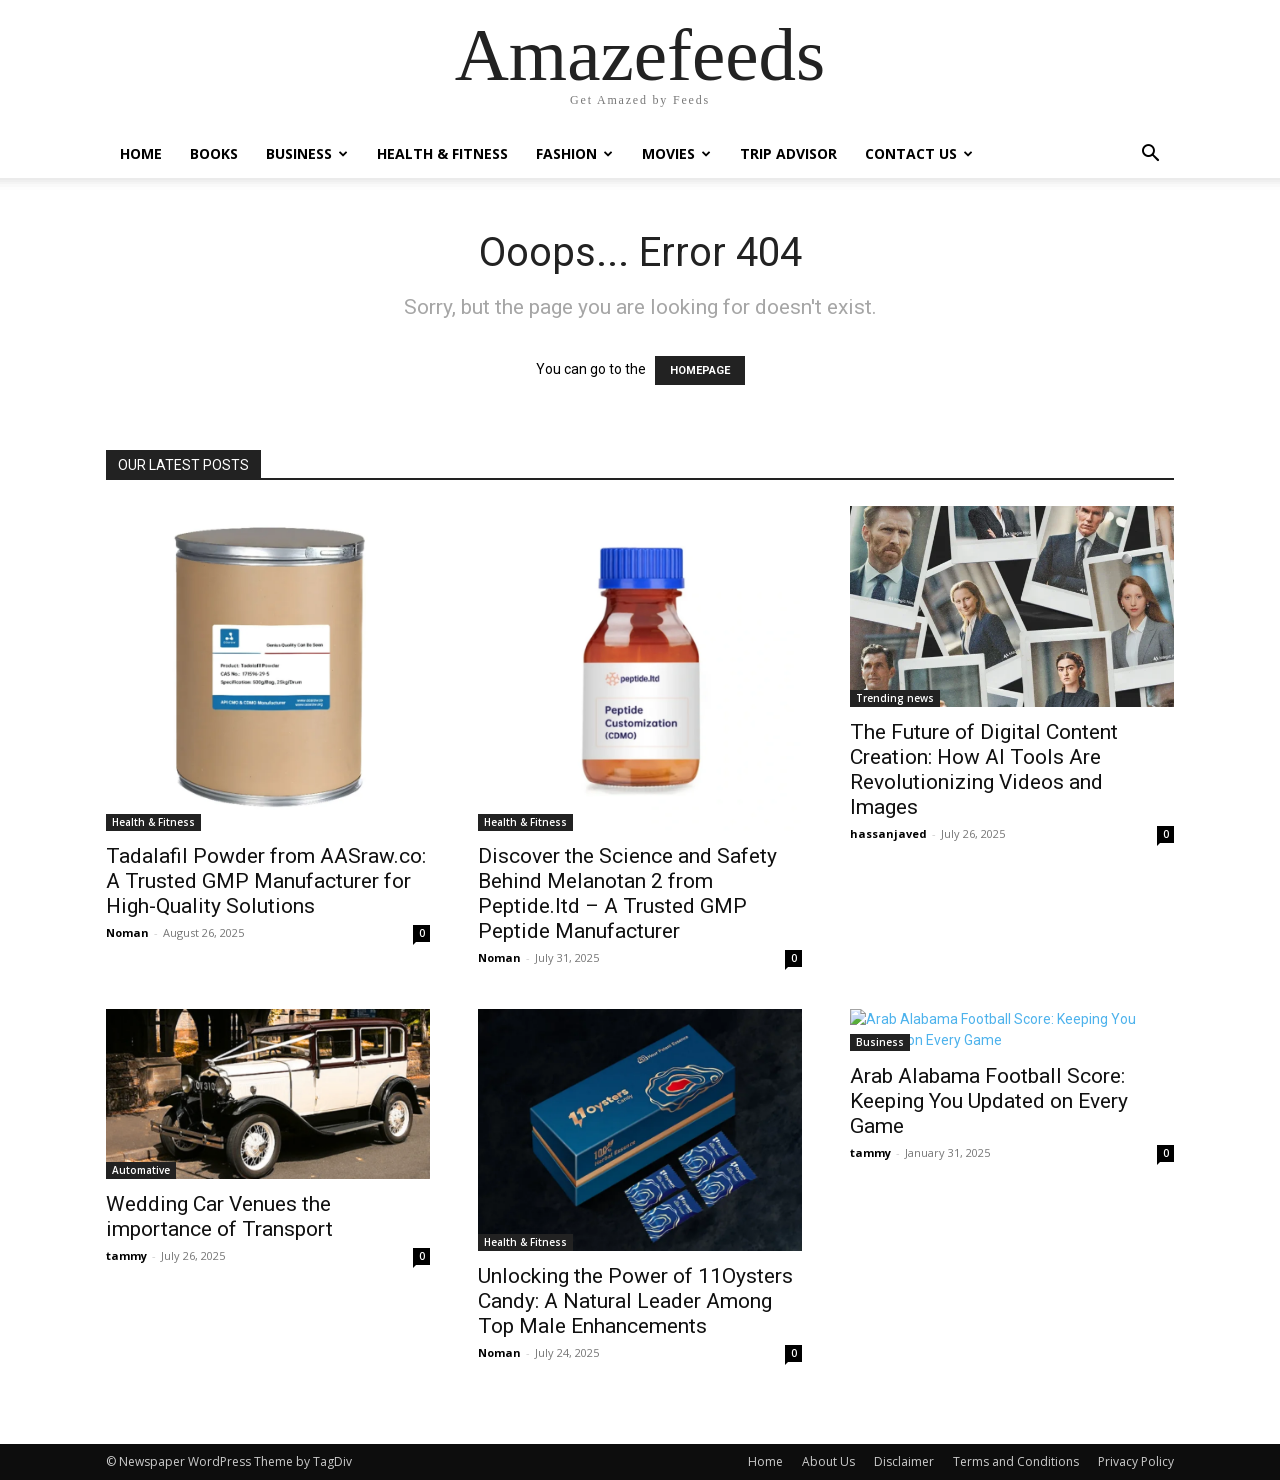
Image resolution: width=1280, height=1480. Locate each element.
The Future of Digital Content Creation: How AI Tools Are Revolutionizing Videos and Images (984, 769)
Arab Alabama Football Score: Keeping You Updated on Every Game (989, 1101)
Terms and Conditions (1016, 1461)
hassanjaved (888, 833)
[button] (1150, 155)
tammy (126, 1255)
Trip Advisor (788, 153)
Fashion (574, 153)
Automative (141, 1170)
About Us (828, 1461)
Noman (127, 932)
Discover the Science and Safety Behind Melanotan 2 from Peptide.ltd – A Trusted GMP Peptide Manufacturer (627, 893)
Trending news (895, 698)
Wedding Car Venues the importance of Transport (219, 1216)
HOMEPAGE (700, 370)
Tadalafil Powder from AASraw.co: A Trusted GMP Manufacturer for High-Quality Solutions (266, 881)
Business (307, 153)
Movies (676, 153)
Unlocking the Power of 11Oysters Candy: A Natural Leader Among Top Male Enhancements (635, 1301)
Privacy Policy (1136, 1461)
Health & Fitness (442, 153)
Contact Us (919, 153)
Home (141, 153)
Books (214, 153)
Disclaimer (904, 1461)
